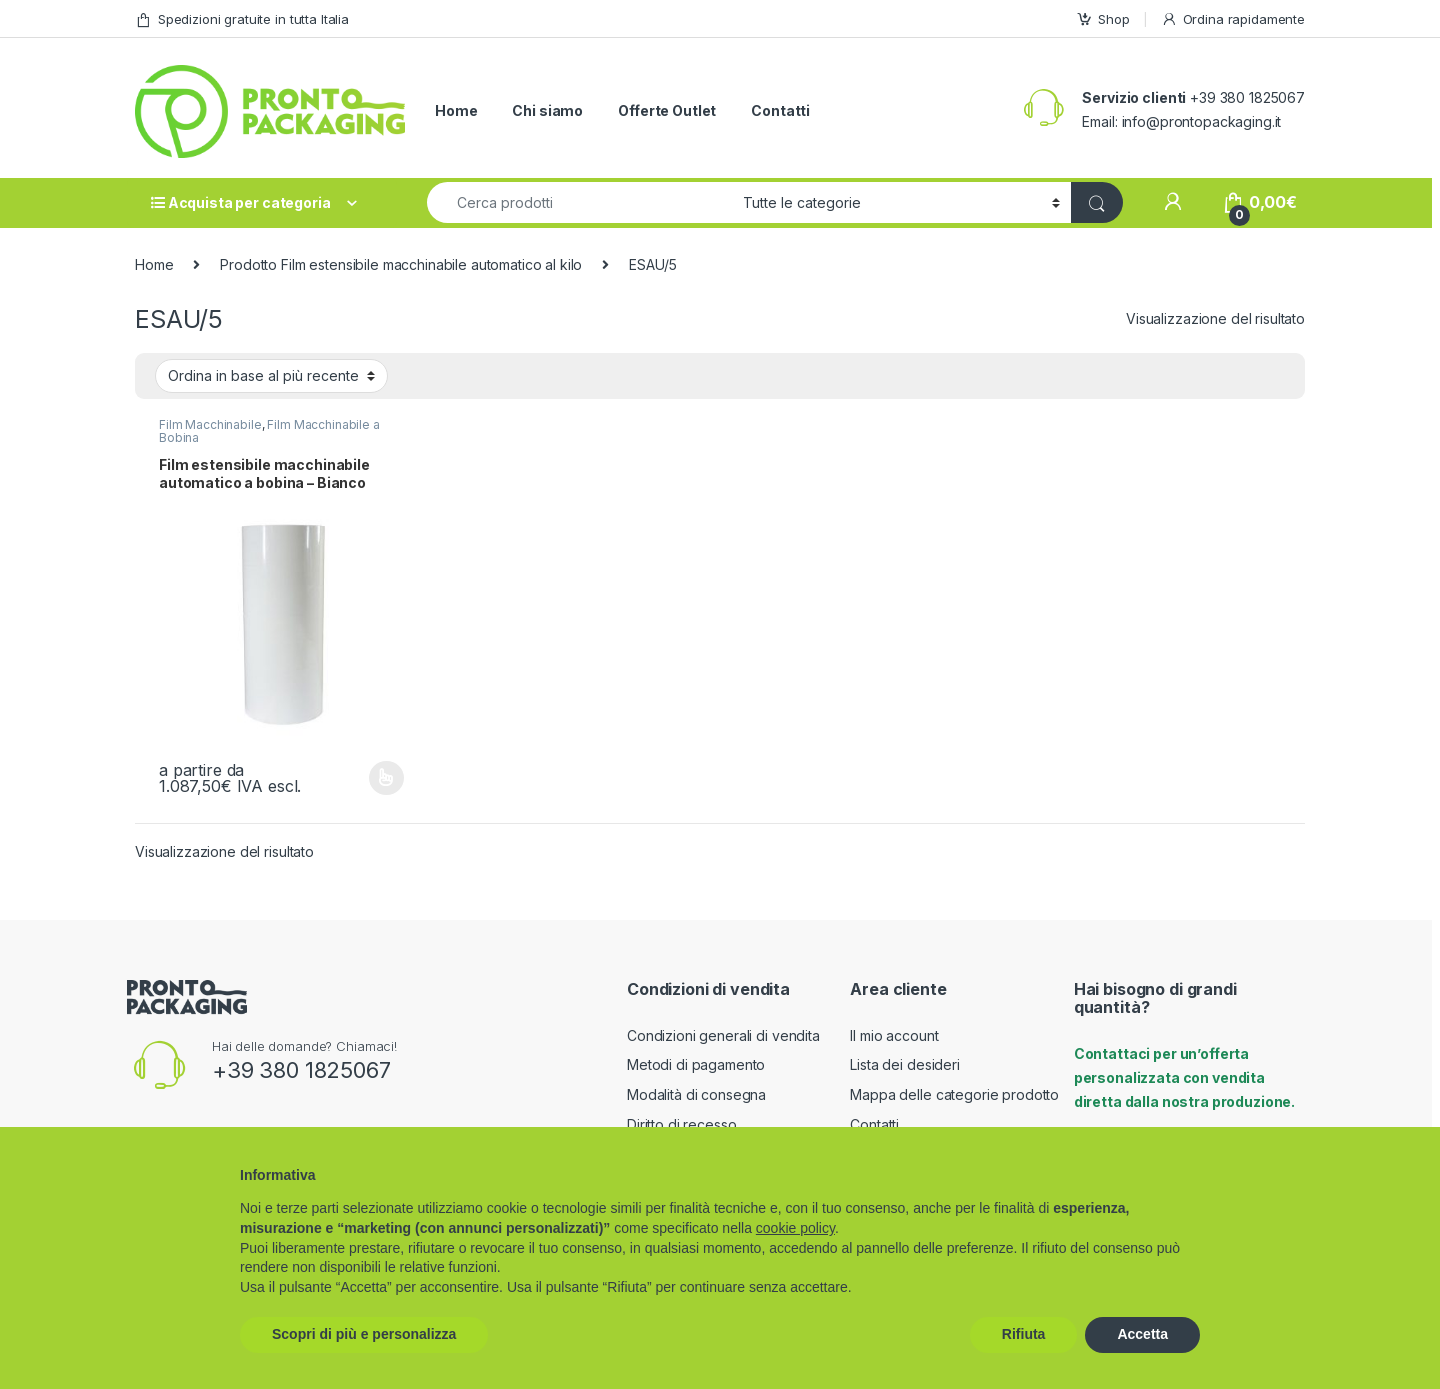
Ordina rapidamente (1233, 19)
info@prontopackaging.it (1202, 121)
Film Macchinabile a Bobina (269, 431)
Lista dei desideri (904, 1064)
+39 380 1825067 (301, 1070)
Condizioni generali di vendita (723, 1035)
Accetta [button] (1142, 1334)
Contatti (780, 110)
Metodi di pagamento (696, 1064)
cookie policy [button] (795, 1228)
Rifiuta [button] (1024, 1334)
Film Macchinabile (210, 424)
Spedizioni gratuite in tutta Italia (242, 19)
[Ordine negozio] (271, 376)
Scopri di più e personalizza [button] (364, 1334)
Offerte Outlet (667, 110)
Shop (1102, 19)
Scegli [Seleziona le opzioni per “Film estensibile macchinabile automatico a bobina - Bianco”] (386, 778)
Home (456, 110)
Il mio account (894, 1035)
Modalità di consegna (696, 1094)
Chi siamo (547, 110)
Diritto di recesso (681, 1124)
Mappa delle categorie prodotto (954, 1094)
